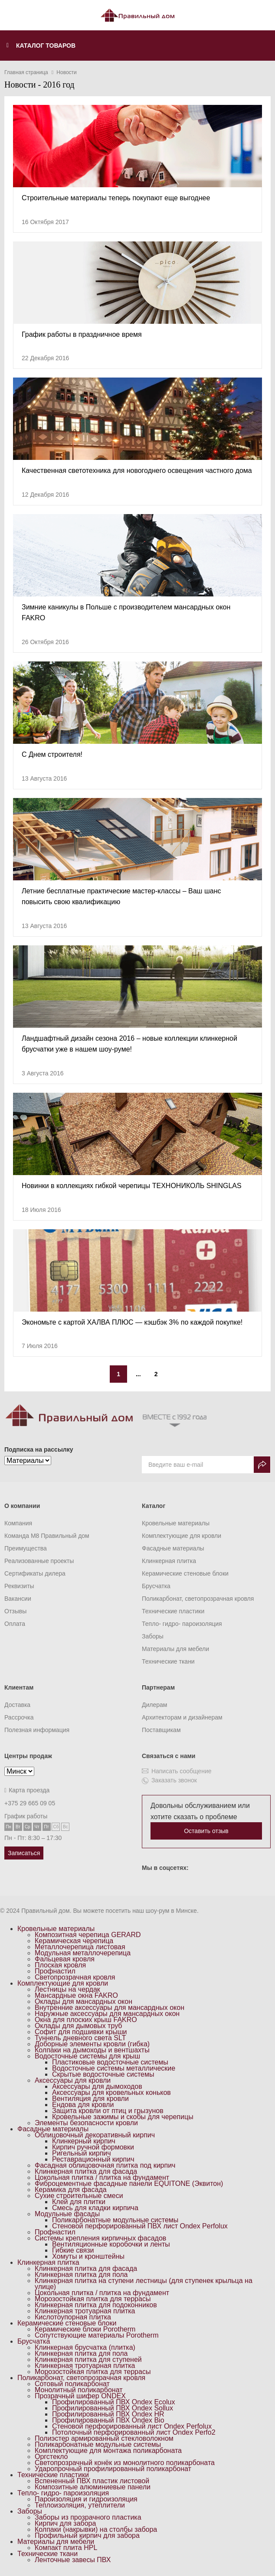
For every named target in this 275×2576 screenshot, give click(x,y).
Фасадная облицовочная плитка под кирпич (105, 2165)
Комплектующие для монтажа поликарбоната (108, 2450)
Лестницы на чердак (67, 1989)
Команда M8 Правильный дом (46, 1535)
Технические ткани (168, 1661)
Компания (18, 1523)
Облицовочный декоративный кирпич (95, 2135)
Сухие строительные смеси (79, 2195)
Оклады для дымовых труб (78, 2025)
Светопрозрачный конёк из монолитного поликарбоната (125, 2462)
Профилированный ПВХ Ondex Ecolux (113, 2402)
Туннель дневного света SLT (80, 2038)
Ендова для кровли (83, 2104)
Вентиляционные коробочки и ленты (111, 2244)
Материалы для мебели (175, 1648)
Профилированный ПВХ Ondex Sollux (112, 2408)
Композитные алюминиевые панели (93, 2487)
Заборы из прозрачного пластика (88, 2517)
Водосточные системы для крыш (87, 2056)
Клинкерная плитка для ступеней (88, 2359)
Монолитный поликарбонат (79, 2390)
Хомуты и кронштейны (88, 2256)
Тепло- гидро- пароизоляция (182, 1623)
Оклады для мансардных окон (83, 2001)
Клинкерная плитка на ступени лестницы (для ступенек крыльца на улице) (143, 2283)
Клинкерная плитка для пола (81, 2274)
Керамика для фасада (71, 2189)
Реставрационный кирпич (93, 2159)
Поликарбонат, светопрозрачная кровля (198, 1598)
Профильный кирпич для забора (87, 2535)
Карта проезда (26, 1790)
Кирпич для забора (65, 2523)
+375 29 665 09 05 (29, 1803)
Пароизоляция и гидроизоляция (86, 2499)
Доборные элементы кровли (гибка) (92, 2044)
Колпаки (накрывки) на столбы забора (96, 2529)
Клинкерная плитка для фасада (86, 2171)
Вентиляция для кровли (90, 2098)
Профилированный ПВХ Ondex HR (108, 2414)
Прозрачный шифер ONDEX (80, 2396)
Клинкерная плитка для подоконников (96, 2305)
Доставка (17, 1704)
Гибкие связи (73, 2250)
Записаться (24, 1853)
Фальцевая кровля (65, 1959)
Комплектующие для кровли (181, 1535)
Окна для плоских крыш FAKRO (86, 2019)
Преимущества (25, 1548)
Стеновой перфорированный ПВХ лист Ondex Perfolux (140, 2226)
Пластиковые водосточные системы (110, 2062)
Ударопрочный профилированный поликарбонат (113, 2468)
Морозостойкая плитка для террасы (93, 2298)
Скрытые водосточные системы (103, 2074)
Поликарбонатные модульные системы (115, 2220)
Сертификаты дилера (34, 1573)
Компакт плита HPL (66, 2547)
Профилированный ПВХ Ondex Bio (108, 2420)
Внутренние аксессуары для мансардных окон (109, 2007)
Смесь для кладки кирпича (95, 2207)
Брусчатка (156, 1586)
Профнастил (55, 1971)
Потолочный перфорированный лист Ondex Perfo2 (134, 2432)
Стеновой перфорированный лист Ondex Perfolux (132, 2426)
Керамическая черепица (74, 1940)
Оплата (14, 1623)
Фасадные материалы (173, 1548)
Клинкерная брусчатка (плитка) (85, 2347)
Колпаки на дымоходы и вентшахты (92, 2050)
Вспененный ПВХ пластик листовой (92, 2481)
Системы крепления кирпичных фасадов (100, 2238)
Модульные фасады (67, 2214)
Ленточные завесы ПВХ (73, 2559)
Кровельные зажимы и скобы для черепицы (122, 2116)
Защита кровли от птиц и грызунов (108, 2110)
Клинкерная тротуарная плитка (85, 2311)
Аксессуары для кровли (73, 2080)
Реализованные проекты (39, 1560)
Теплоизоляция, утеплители (80, 2505)
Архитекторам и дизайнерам (182, 1717)
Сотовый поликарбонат (72, 2383)
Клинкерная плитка (169, 1560)
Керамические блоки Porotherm (85, 2329)
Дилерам (154, 1704)
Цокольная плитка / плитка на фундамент (102, 2177)
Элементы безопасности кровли (86, 2123)
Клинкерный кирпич (83, 2141)
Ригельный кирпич (81, 2153)
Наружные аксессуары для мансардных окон (107, 2013)
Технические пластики (173, 1611)
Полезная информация (36, 1729)
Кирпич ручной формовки (93, 2147)
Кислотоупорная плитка (73, 2317)
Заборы (153, 1636)
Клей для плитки (78, 2201)
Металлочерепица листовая (80, 1947)
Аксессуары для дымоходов (97, 2086)
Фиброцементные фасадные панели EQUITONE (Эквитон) (129, 2183)
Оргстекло (51, 2456)
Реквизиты (19, 1586)
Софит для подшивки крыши (81, 2031)
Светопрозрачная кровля (75, 1977)
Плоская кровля (60, 1965)
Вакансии (17, 1598)
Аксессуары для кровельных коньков (111, 2092)
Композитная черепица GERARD (88, 1934)
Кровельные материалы (176, 1523)
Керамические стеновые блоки (185, 1573)
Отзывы (15, 1611)
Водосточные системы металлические (113, 2068)
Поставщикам (161, 1729)
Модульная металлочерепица (83, 1953)
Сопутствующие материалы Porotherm (97, 2335)
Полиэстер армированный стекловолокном (104, 2438)
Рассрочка (18, 1717)
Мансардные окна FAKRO (76, 1995)
